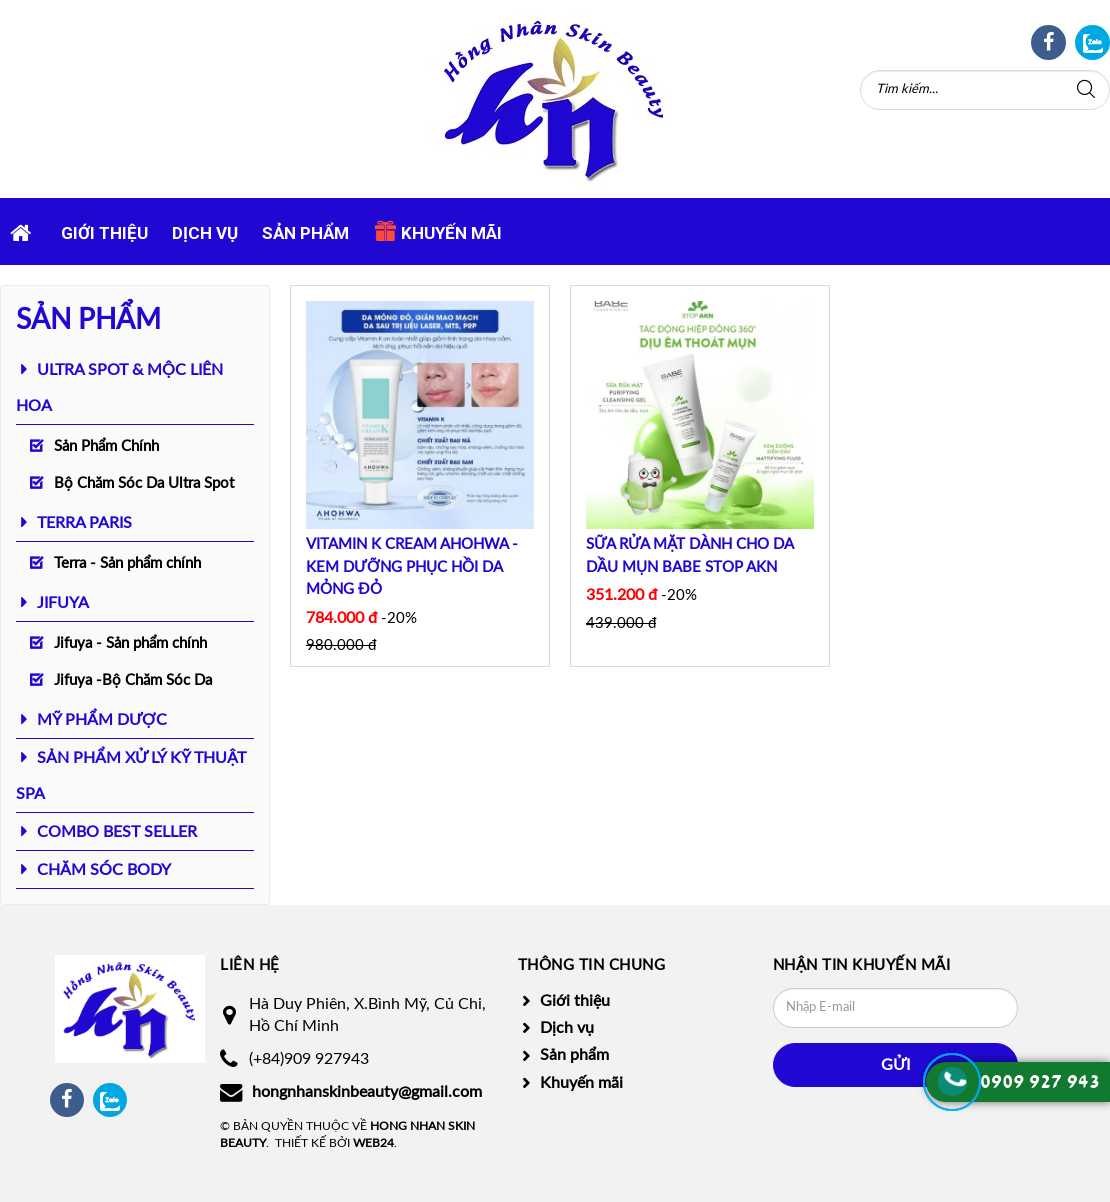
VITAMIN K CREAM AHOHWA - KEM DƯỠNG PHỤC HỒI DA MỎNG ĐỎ (412, 567)
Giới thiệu (104, 233)
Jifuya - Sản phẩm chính (130, 643)
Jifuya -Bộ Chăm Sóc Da (133, 680)
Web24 (373, 1143)
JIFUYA (63, 603)
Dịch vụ (205, 233)
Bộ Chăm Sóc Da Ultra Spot (144, 483)
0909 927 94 (1034, 1082)
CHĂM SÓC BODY (104, 870)
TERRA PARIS (84, 523)
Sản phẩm (305, 233)
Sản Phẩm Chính (106, 446)
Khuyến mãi (437, 231)
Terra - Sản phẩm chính (127, 563)
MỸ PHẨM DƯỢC (102, 720)
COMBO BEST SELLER (117, 832)
